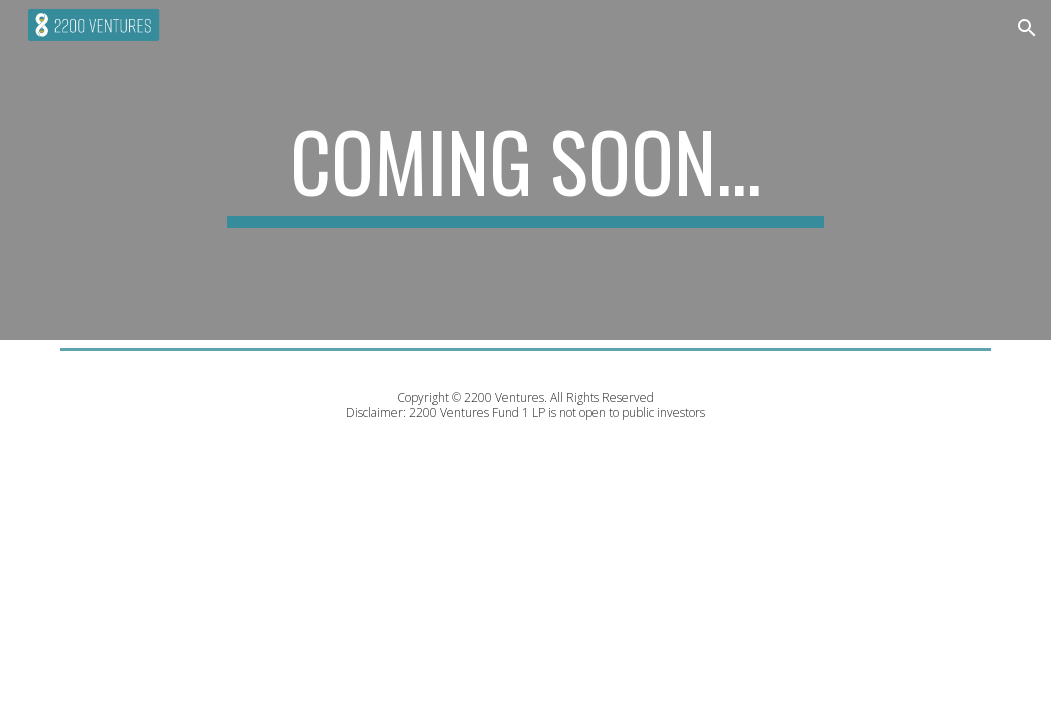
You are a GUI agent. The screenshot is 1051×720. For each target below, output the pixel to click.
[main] (525, 170)
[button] (1027, 28)
